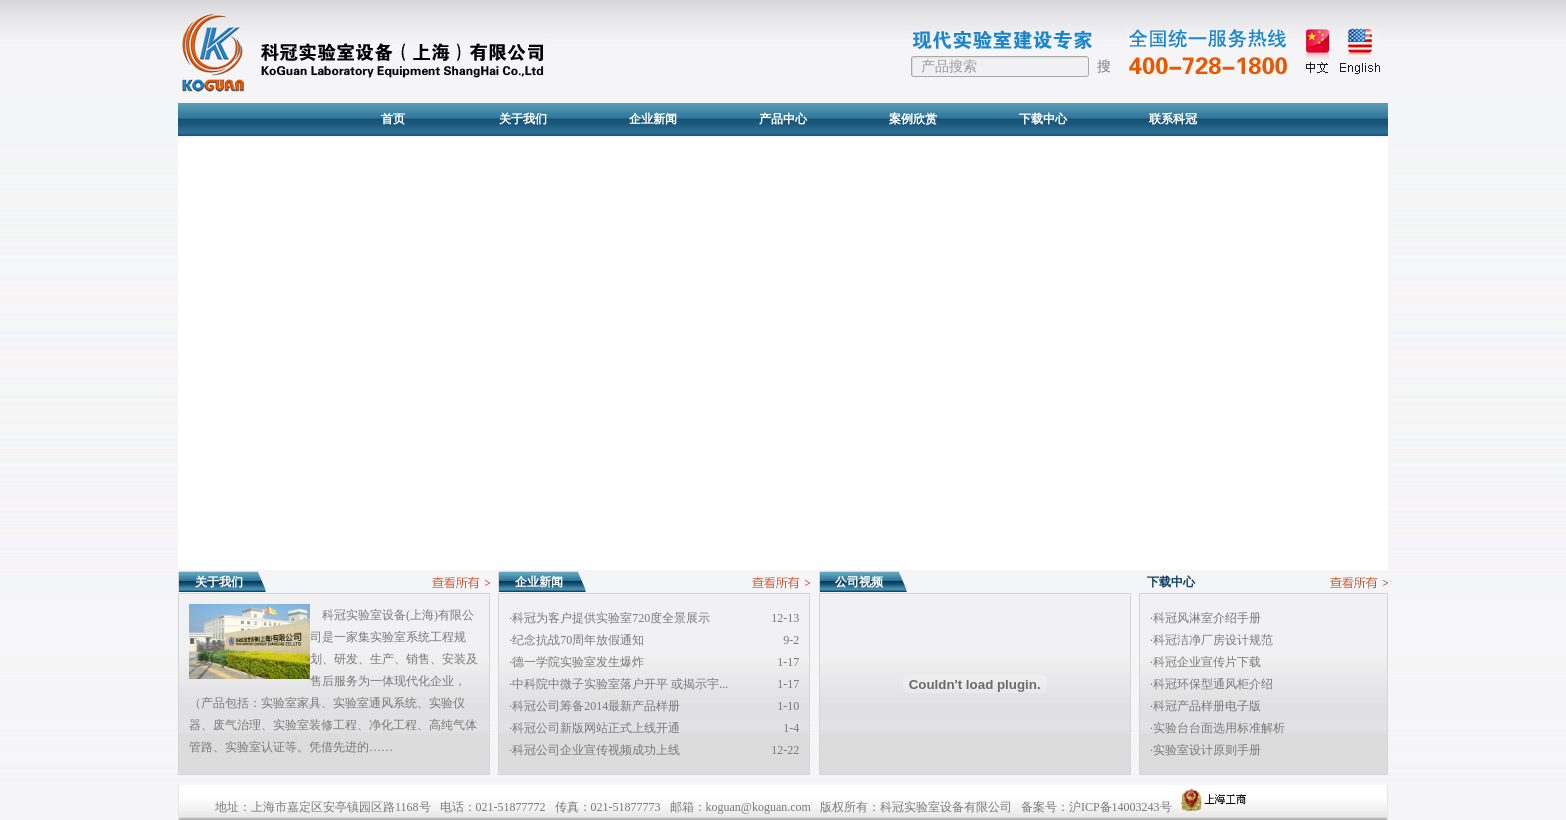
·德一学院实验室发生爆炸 (576, 662)
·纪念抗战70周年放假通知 (576, 640)
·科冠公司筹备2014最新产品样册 (594, 706)
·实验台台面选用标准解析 (1217, 728)
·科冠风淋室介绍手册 (1205, 618)
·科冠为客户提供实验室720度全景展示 (609, 618)
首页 (393, 119)
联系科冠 (1173, 119)
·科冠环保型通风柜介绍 (1211, 684)
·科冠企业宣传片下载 (1205, 662)
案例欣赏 (913, 119)
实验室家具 (291, 703)
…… (381, 747)
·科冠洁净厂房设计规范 (1211, 640)
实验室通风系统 (375, 703)
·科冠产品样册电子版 (1205, 706)
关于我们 (523, 119)
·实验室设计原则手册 (1205, 750)
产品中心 (783, 119)
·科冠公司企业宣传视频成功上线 (594, 750)
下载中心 (1043, 119)
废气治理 (237, 725)
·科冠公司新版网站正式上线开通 (594, 728)
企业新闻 (653, 119)
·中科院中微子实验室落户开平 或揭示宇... (618, 684)
